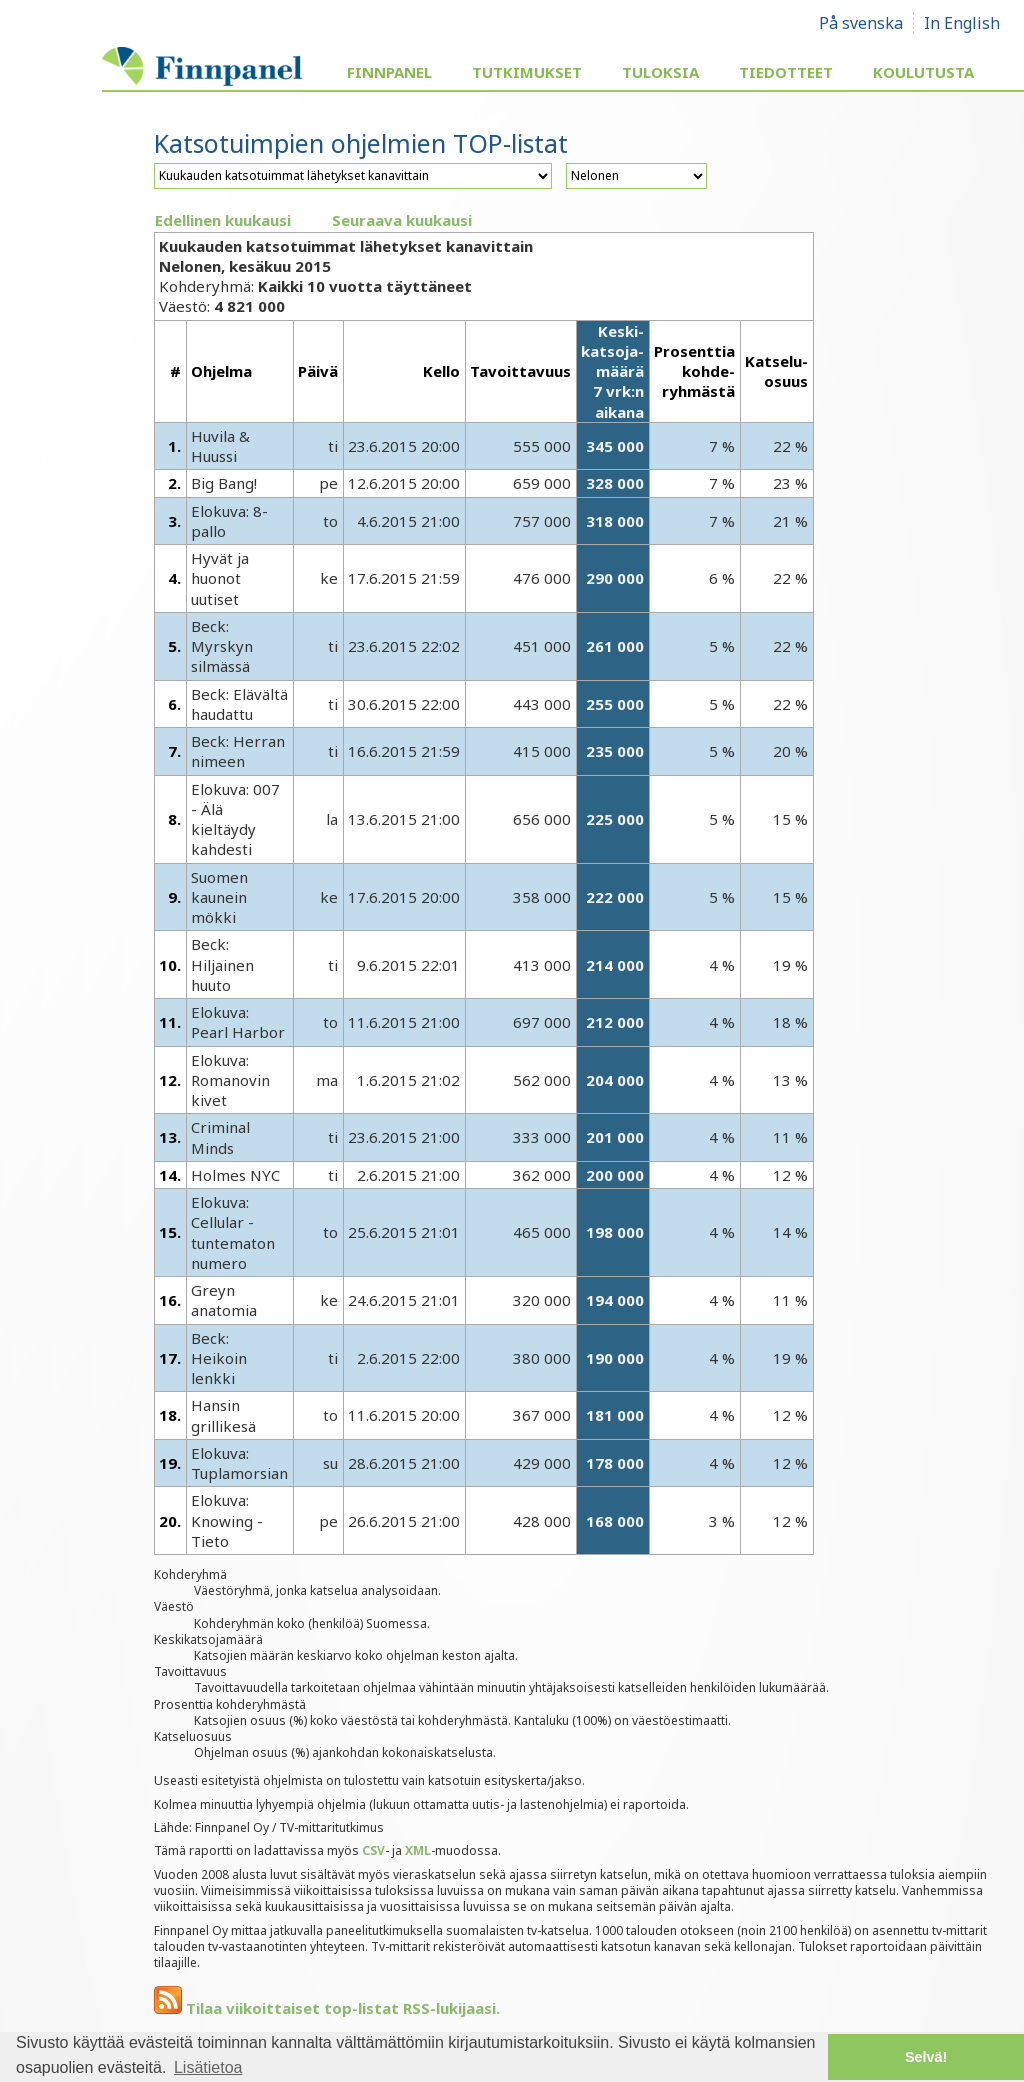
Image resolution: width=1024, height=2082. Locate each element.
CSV (373, 1850)
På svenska (861, 23)
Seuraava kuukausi (402, 220)
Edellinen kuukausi (223, 220)
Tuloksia (660, 72)
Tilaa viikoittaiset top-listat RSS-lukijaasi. (327, 2008)
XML (418, 1850)
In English (962, 23)
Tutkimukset (527, 72)
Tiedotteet (786, 72)
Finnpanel (389, 72)
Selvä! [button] (926, 2057)
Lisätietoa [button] (208, 2067)
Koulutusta (923, 72)
